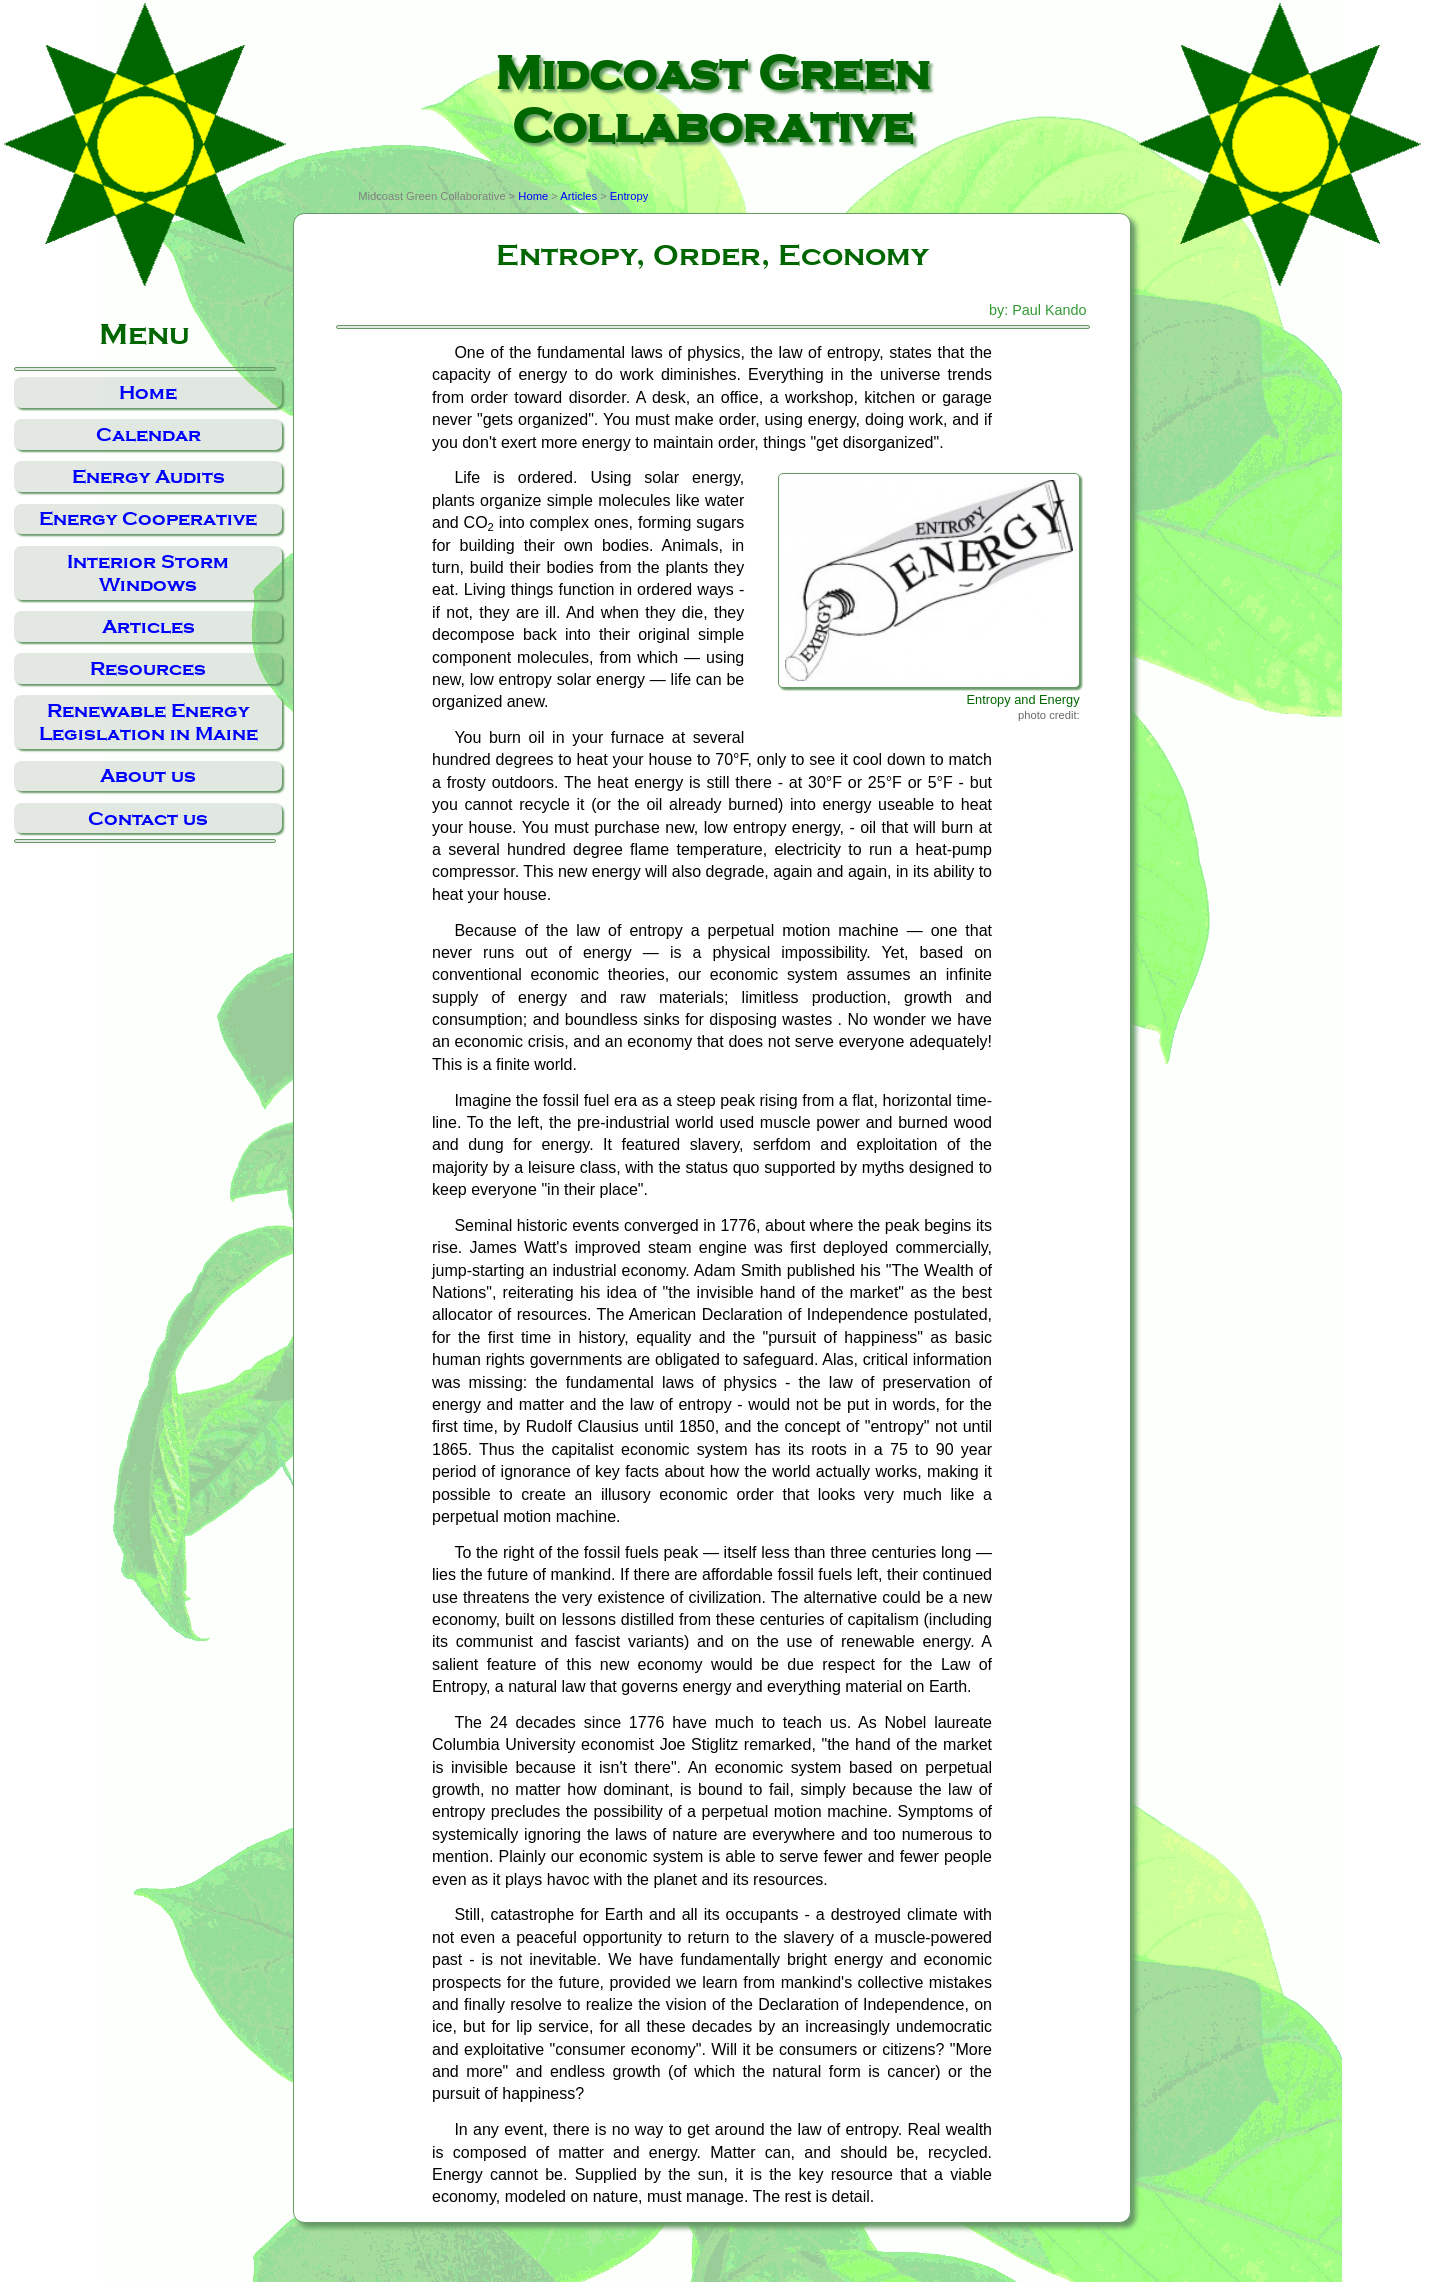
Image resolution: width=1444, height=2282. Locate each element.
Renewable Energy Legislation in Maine (148, 722)
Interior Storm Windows (148, 573)
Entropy (629, 196)
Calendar (148, 434)
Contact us (148, 818)
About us (148, 775)
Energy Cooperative (148, 518)
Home (148, 392)
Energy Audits (148, 476)
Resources (148, 668)
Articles (148, 626)
